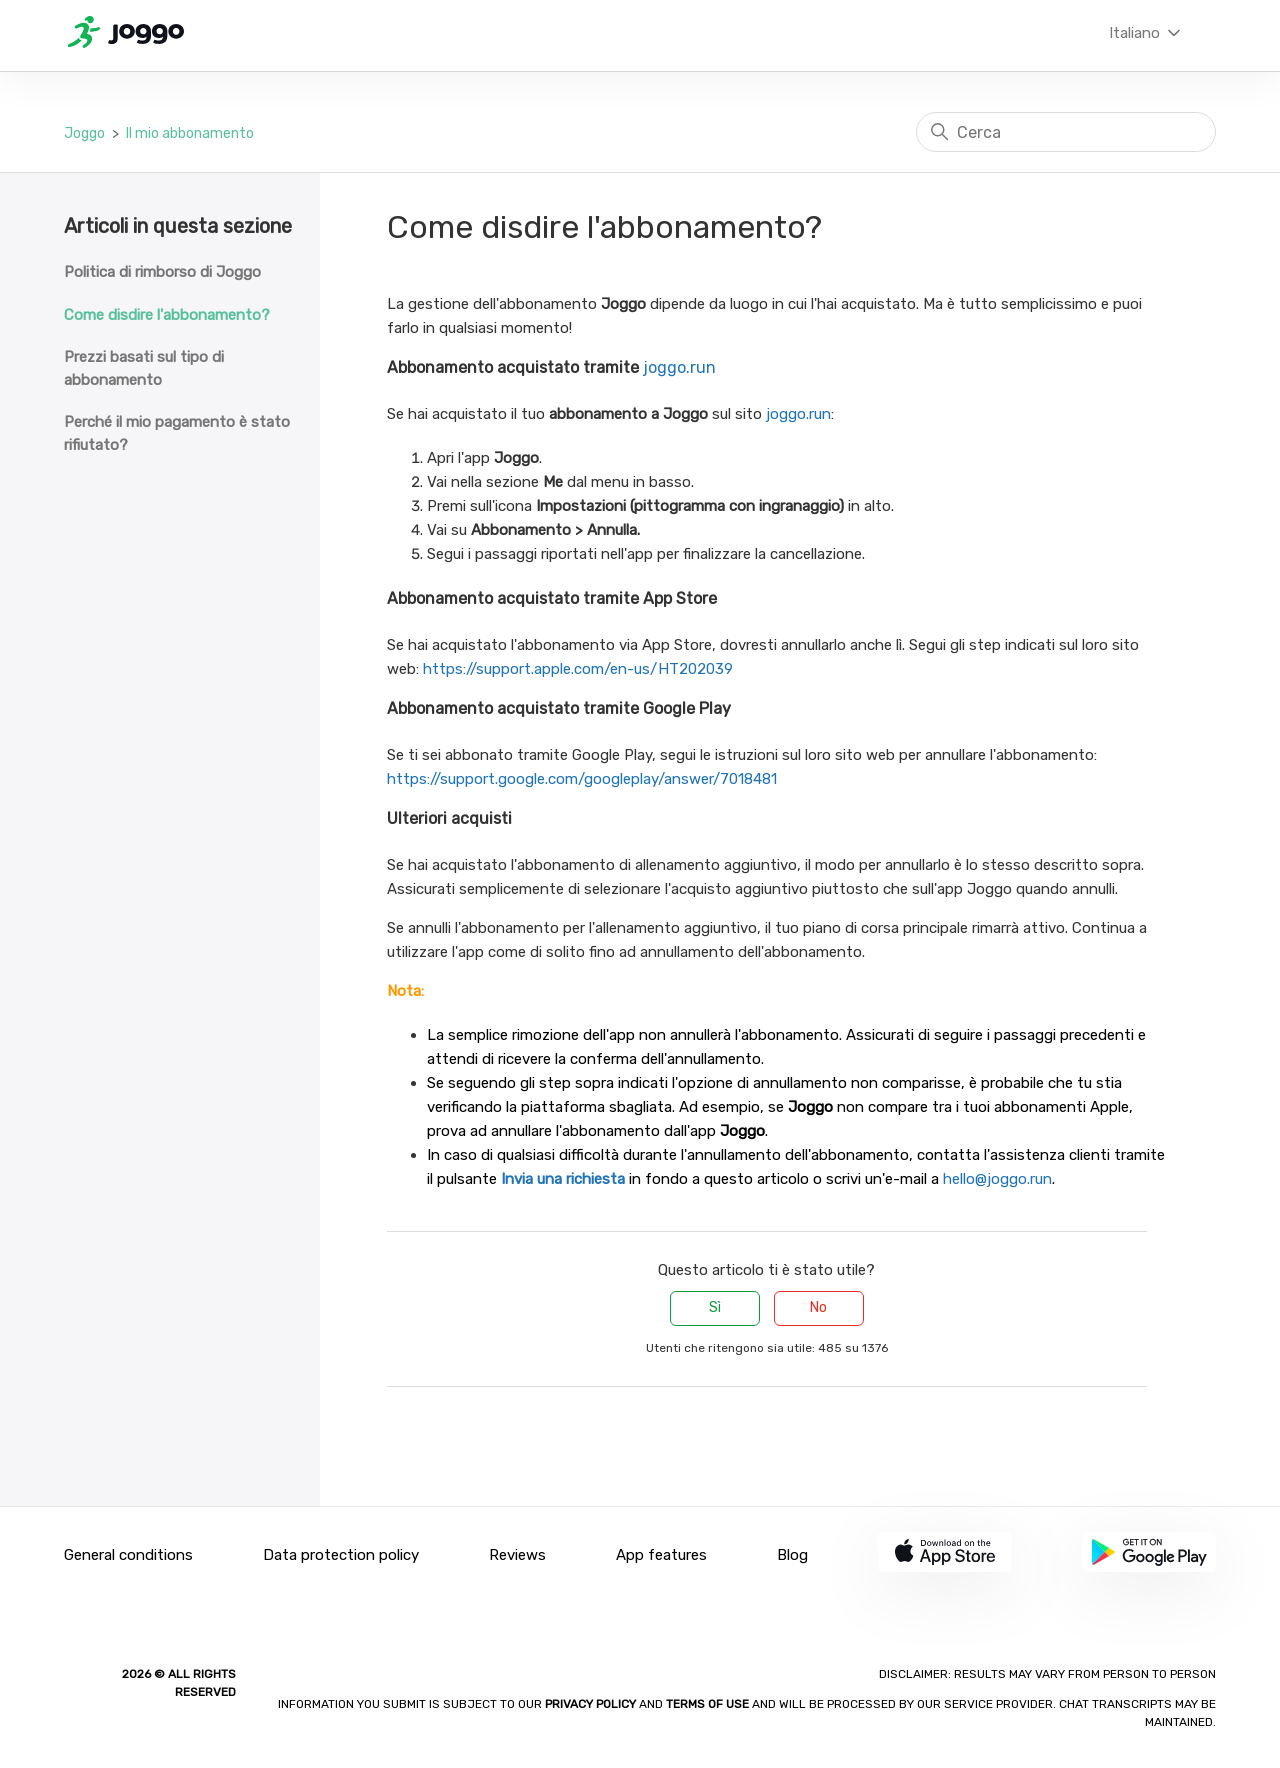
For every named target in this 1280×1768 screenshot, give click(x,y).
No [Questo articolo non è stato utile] (818, 1307)
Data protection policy (341, 1555)
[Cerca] (1066, 132)
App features (661, 1555)
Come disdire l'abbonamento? (167, 315)
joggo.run (679, 367)
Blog (792, 1555)
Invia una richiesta (563, 1179)
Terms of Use (707, 1704)
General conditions (128, 1555)
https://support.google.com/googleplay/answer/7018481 (582, 779)
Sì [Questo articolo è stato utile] (715, 1307)
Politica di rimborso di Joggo (162, 272)
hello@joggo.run (997, 1179)
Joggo (84, 133)
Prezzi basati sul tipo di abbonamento (144, 368)
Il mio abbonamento (190, 133)
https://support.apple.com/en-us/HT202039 (578, 669)
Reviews (517, 1555)
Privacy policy (592, 1704)
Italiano (1146, 33)
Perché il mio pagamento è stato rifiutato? (177, 433)
